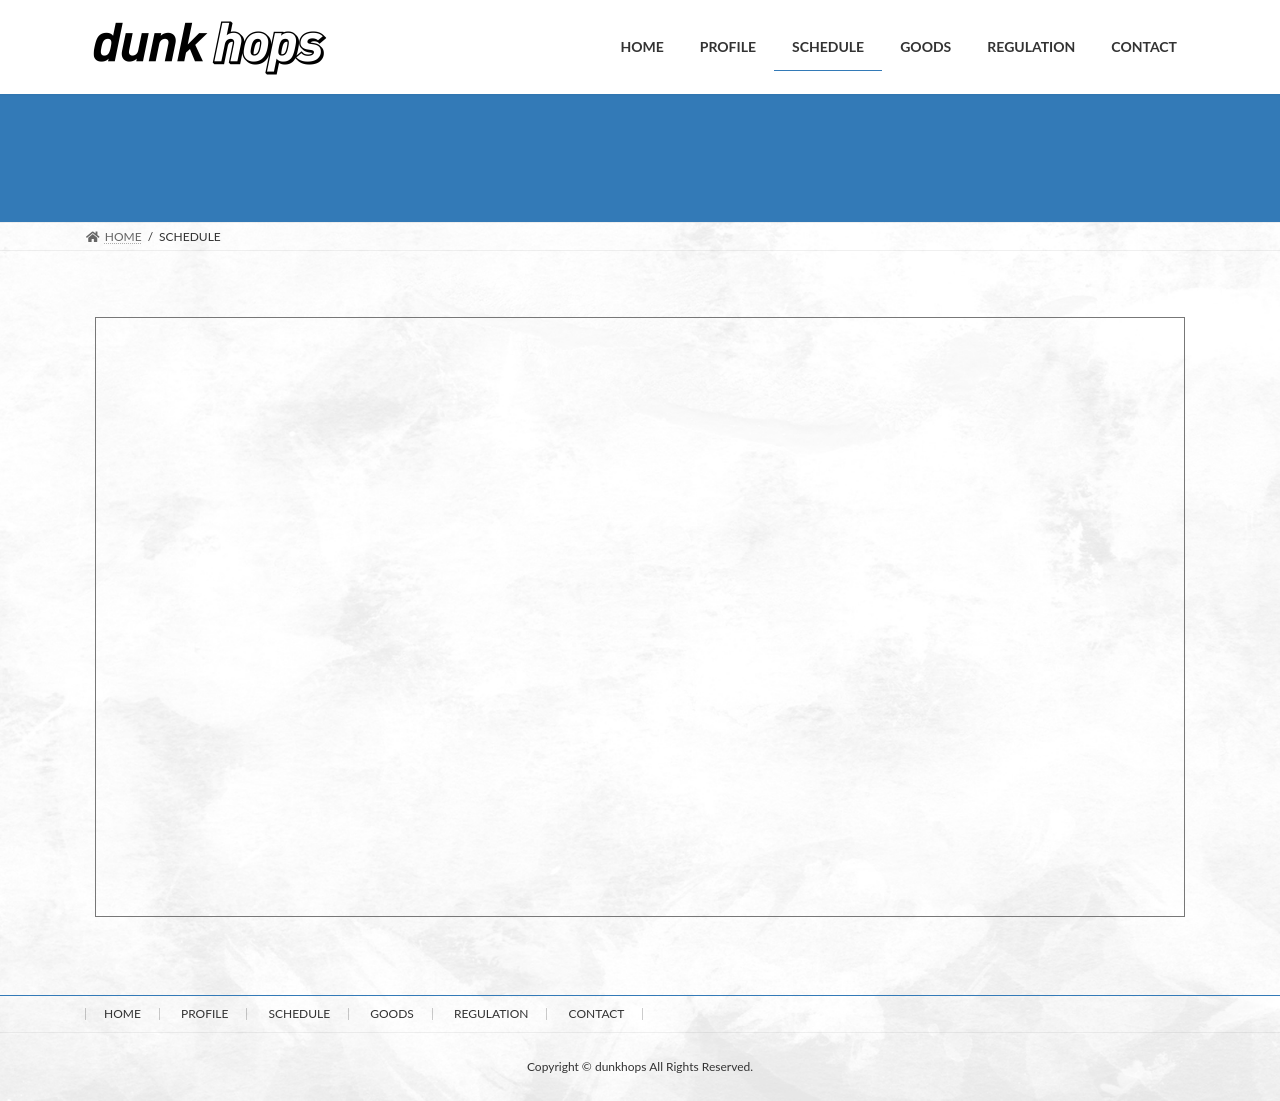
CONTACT (597, 1013)
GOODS (392, 1013)
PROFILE (204, 1013)
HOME (122, 1013)
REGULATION (491, 1013)
